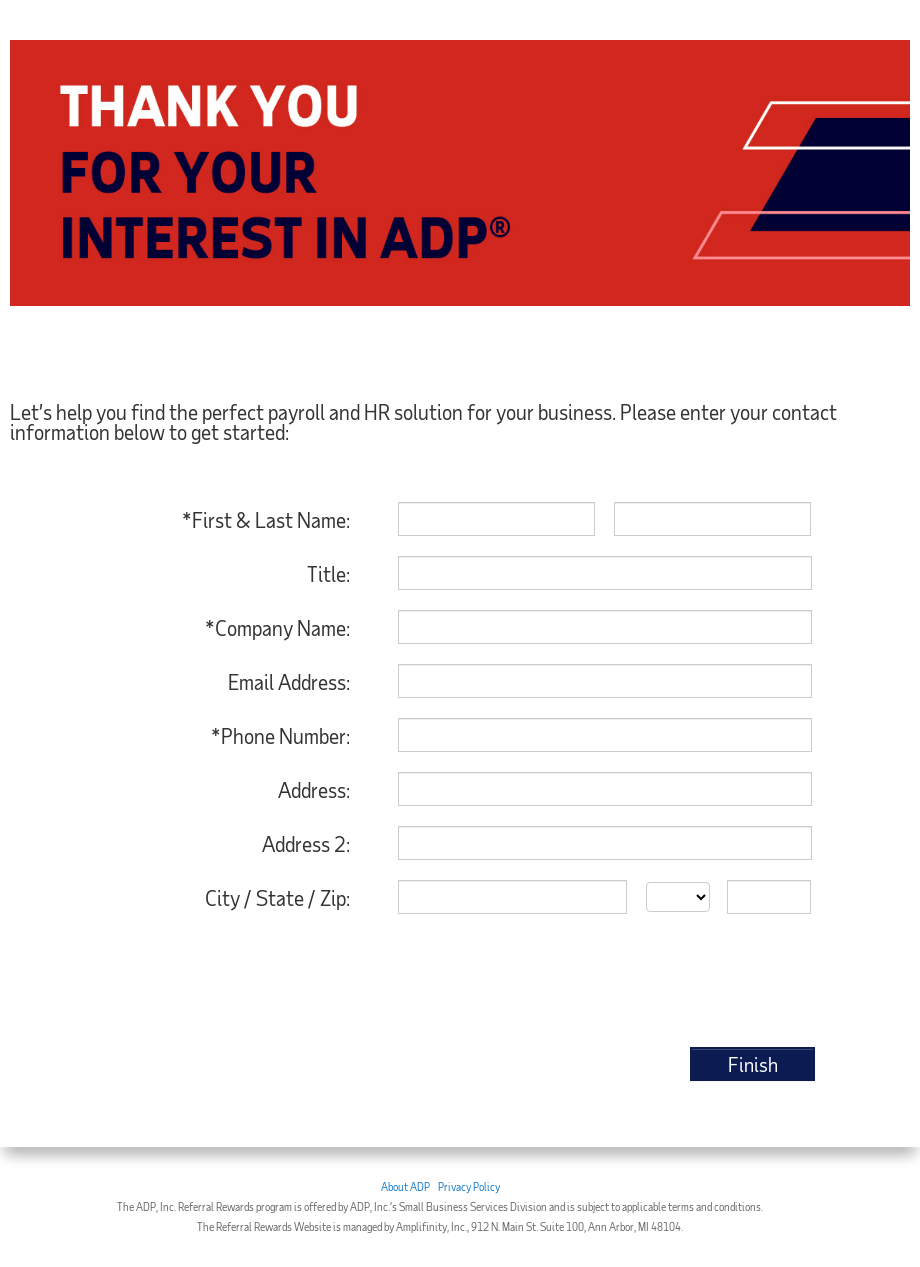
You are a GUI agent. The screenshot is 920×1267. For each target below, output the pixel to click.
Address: (314, 790)
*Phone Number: (280, 736)
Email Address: (289, 682)
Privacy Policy (469, 1186)
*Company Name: (277, 628)
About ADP (405, 1186)
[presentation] (663, 983)
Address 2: (306, 844)
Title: (328, 574)
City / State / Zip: (277, 898)
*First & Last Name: (266, 520)
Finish (753, 1064)
